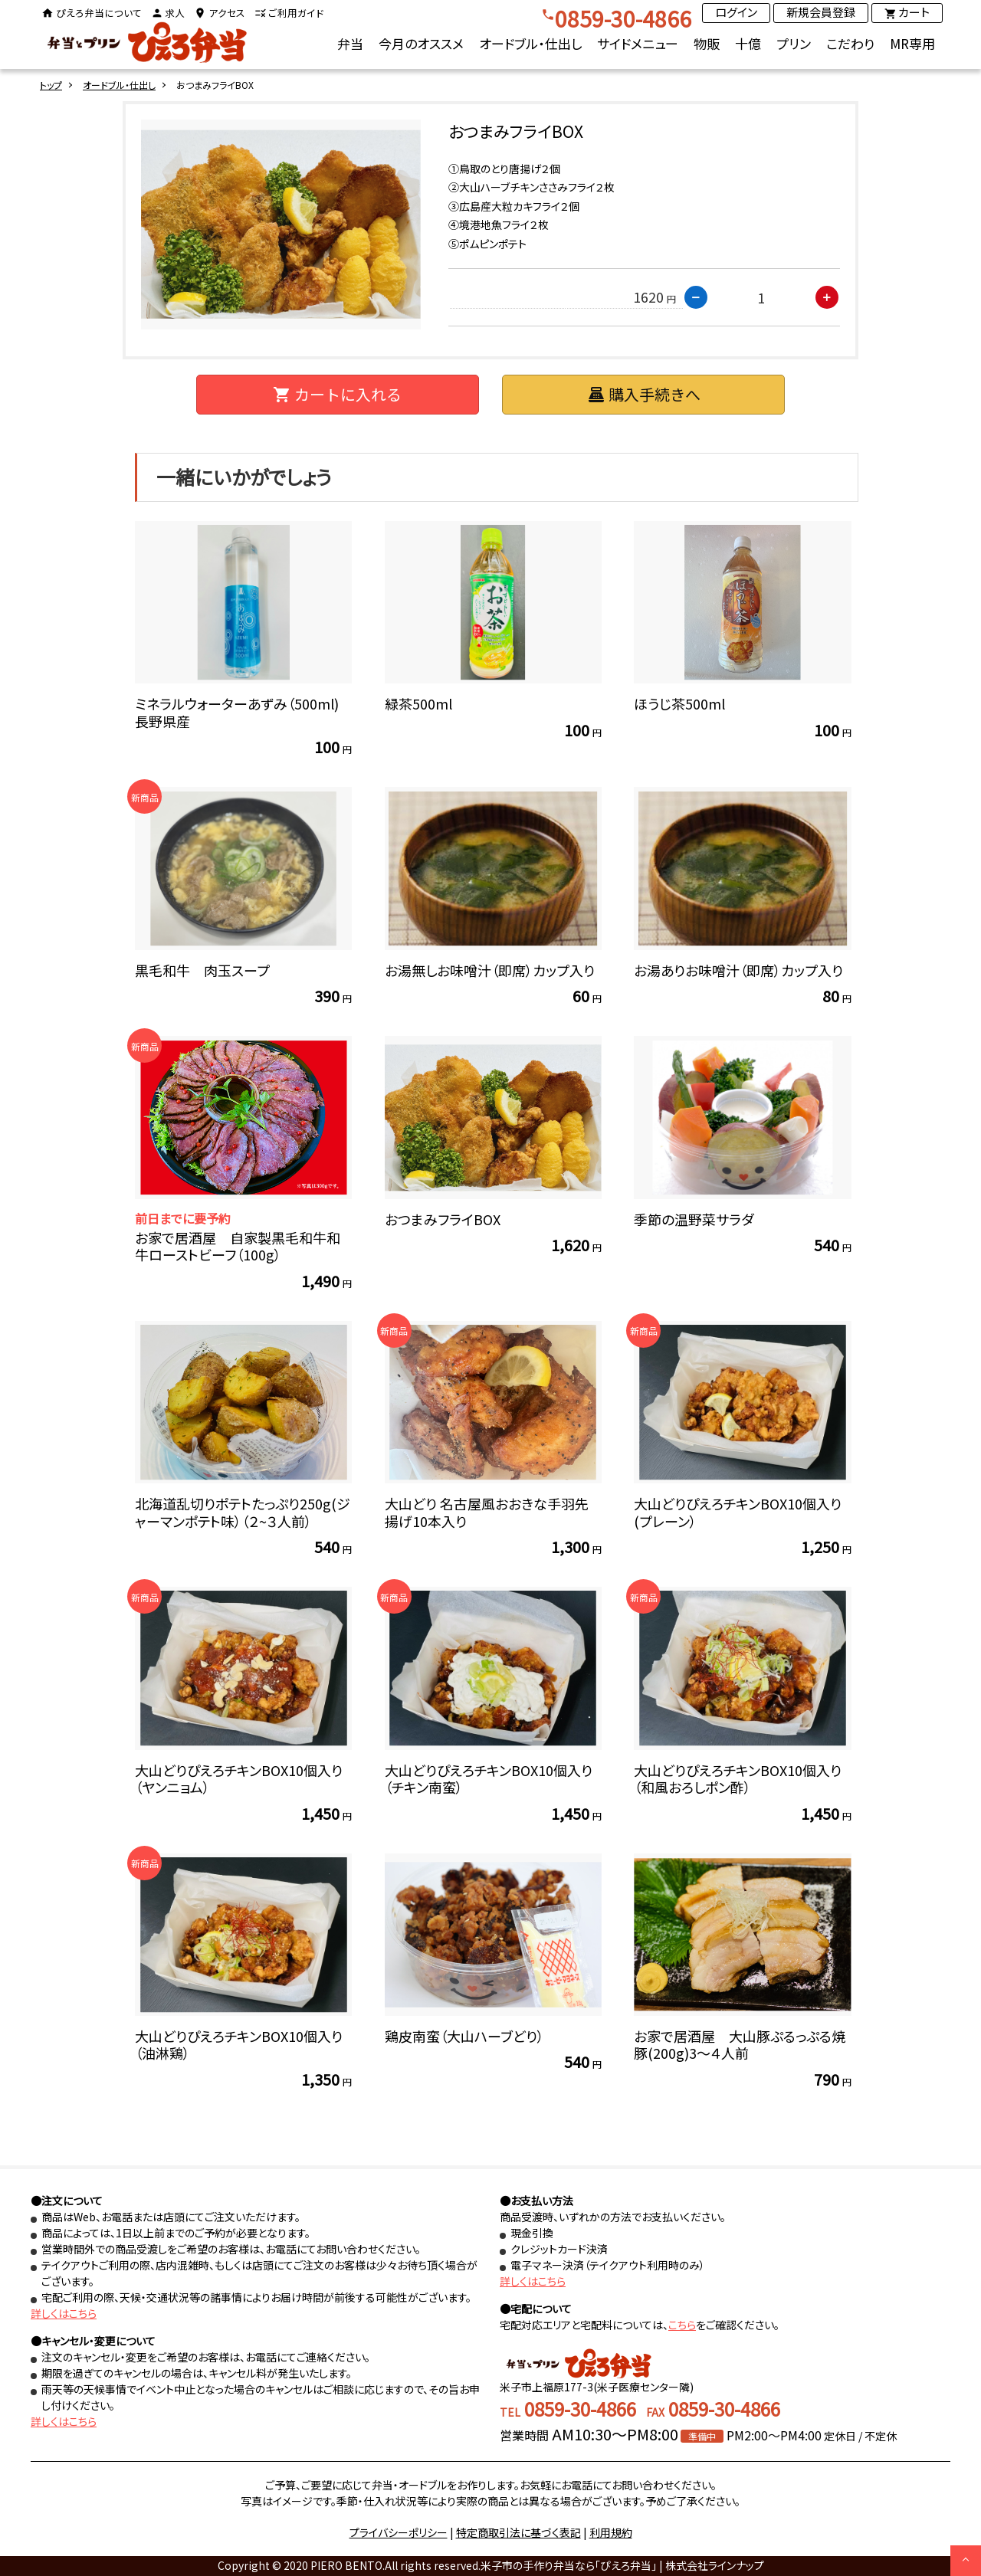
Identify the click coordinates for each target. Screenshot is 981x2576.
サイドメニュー (637, 43)
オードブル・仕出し (530, 43)
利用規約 (610, 2532)
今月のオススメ (421, 43)
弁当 (350, 43)
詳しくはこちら (64, 2313)
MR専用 (912, 43)
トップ (51, 84)
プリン (793, 43)
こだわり (850, 43)
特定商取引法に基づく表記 (518, 2532)
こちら (682, 2324)
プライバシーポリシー (398, 2532)
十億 (748, 43)
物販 (707, 43)
